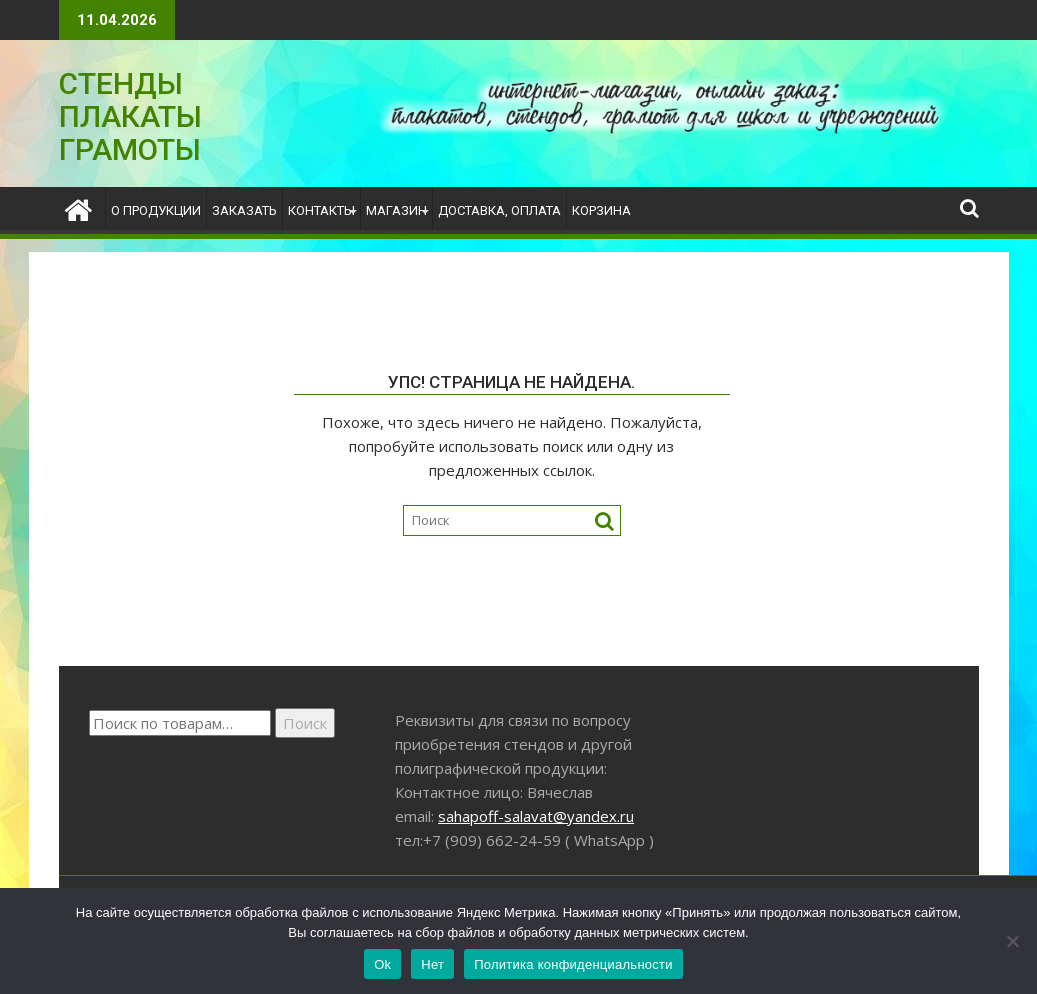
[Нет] (1012, 941)
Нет (432, 964)
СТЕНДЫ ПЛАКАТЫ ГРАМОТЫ (130, 116)
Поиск (305, 723)
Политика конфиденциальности (573, 964)
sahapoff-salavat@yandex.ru (536, 816)
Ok (382, 964)
